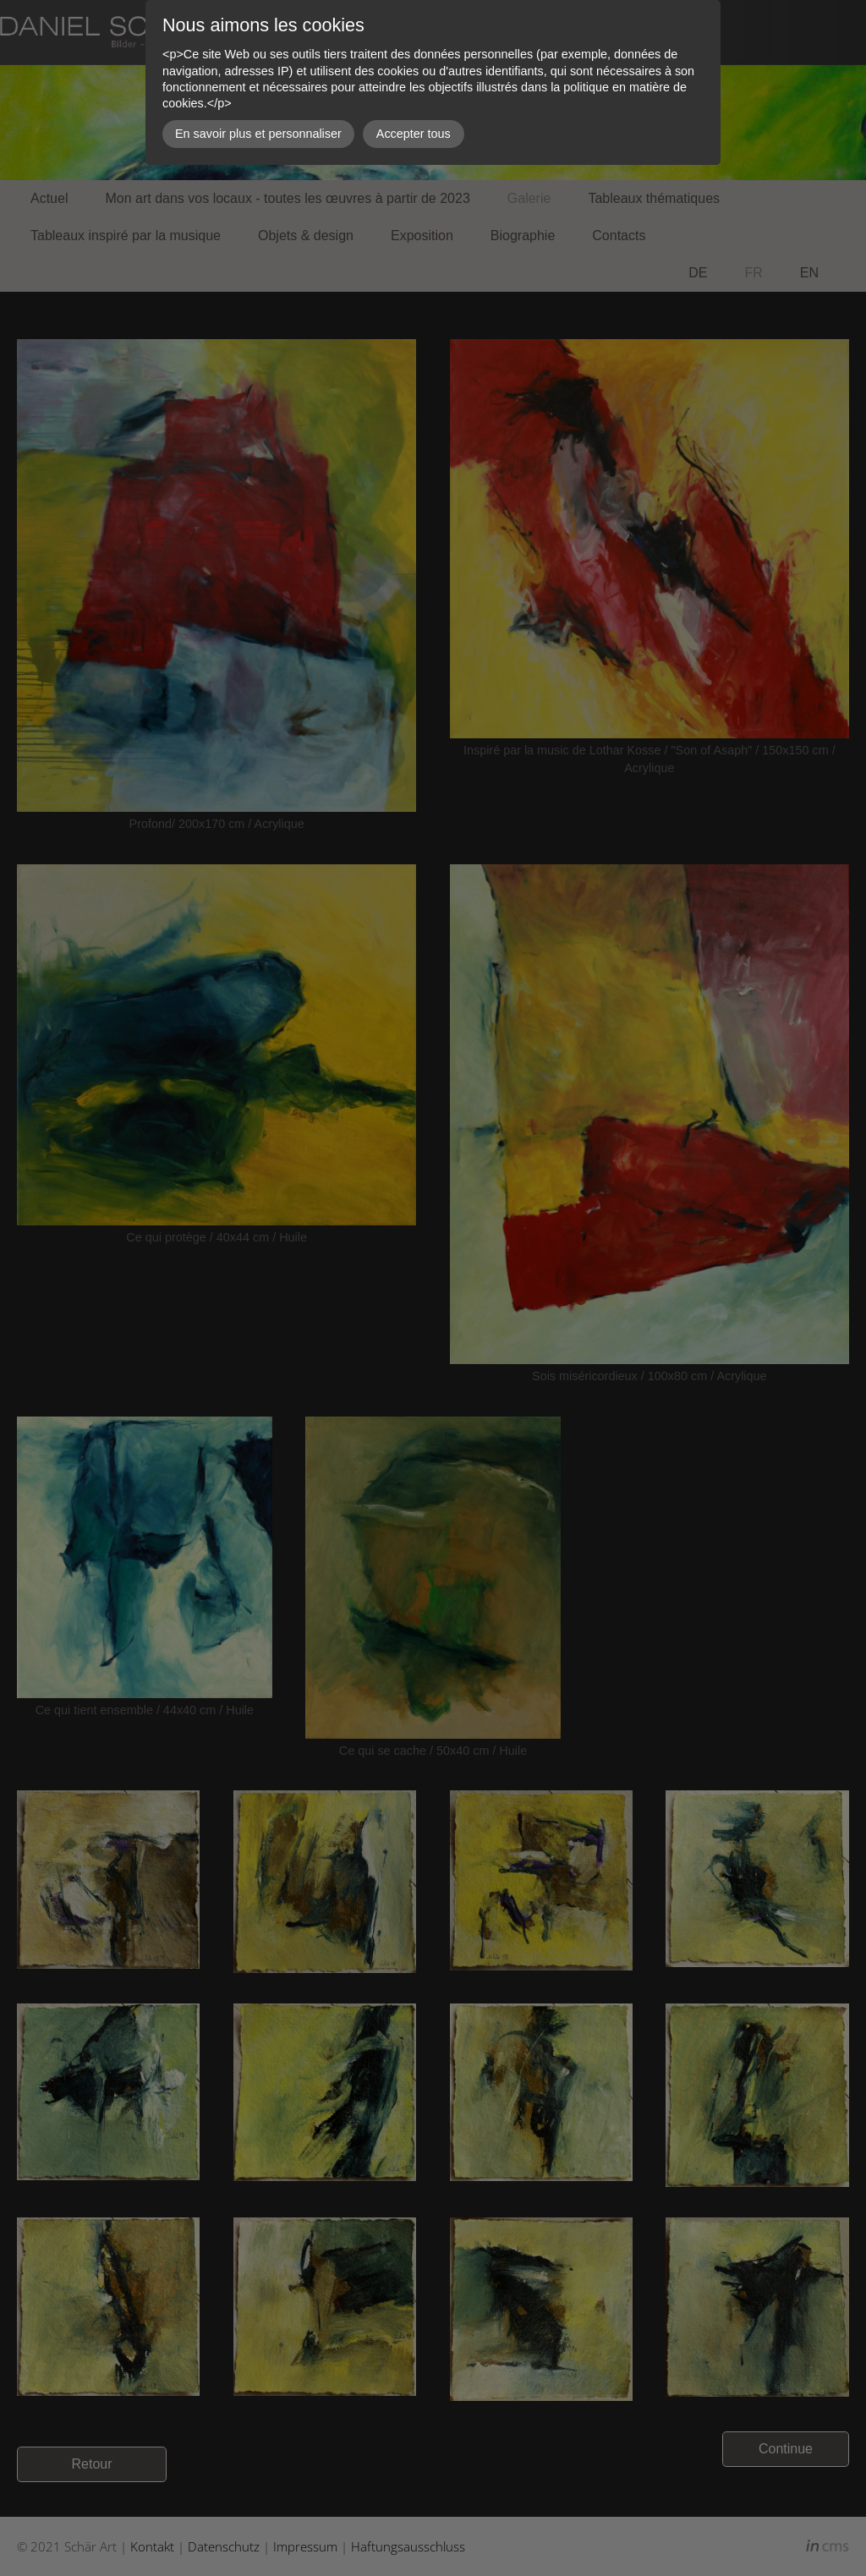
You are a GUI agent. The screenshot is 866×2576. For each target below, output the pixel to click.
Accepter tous (413, 133)
